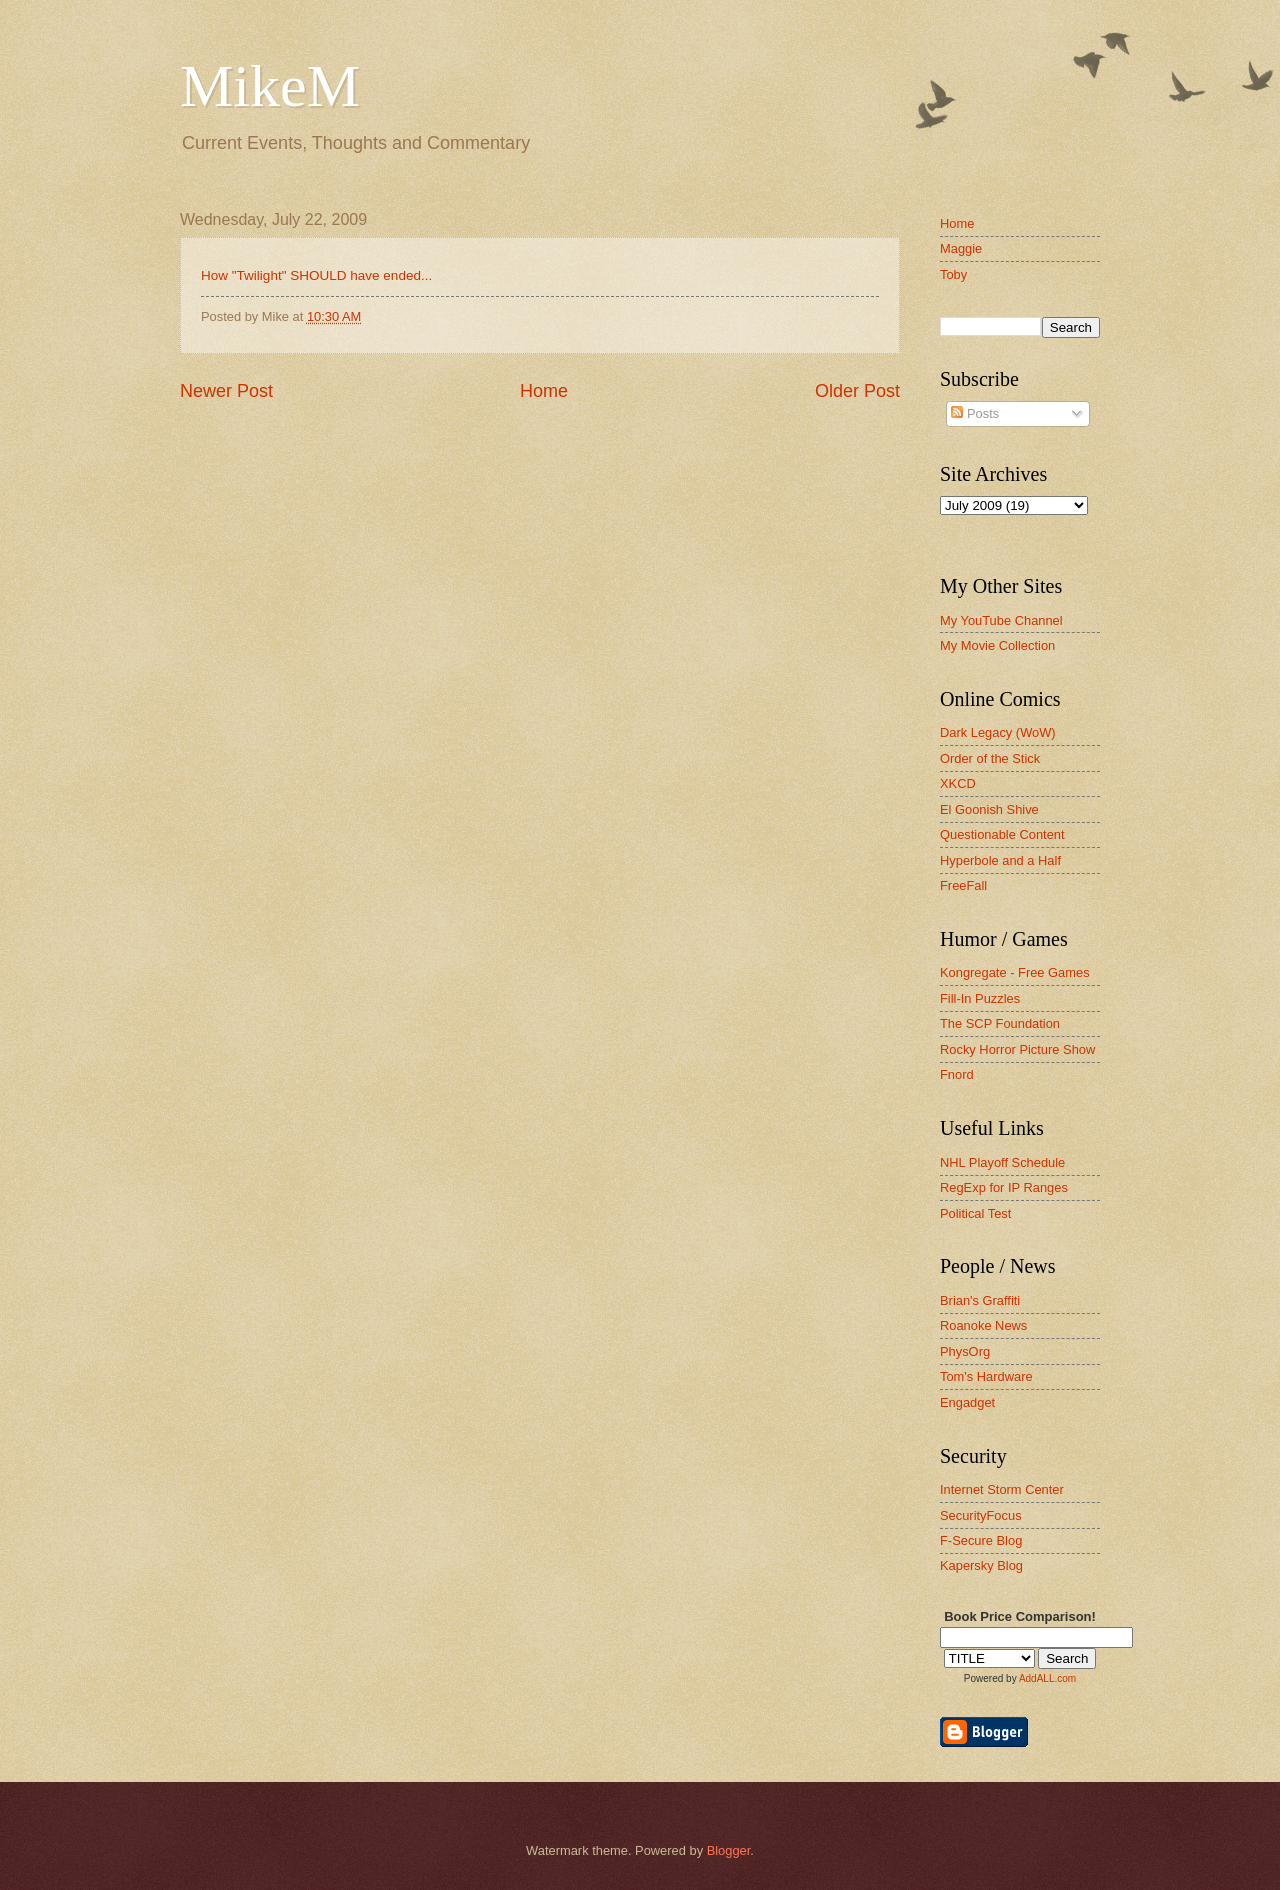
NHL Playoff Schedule (1002, 1162)
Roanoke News (983, 1325)
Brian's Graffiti (980, 1300)
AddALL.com (1047, 1678)
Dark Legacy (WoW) (998, 732)
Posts (975, 413)
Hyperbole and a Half (1000, 860)
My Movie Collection (997, 645)
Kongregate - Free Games (1015, 972)
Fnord (957, 1074)
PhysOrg (965, 1351)
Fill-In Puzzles (980, 998)
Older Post (857, 391)
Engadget (967, 1402)
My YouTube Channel (1001, 620)
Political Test (975, 1213)
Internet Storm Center (1002, 1489)
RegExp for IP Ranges (1004, 1187)
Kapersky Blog (981, 1565)
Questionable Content (1002, 834)
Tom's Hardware (986, 1376)
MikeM (270, 86)
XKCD (958, 783)
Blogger (729, 1850)
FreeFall (963, 885)
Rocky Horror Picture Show (1017, 1049)
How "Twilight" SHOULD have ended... (316, 275)
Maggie (961, 248)
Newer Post (226, 391)
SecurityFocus (981, 1515)
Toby (953, 274)
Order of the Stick (990, 758)
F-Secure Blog (981, 1540)
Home (544, 391)
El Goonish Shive (989, 809)
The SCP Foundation (1000, 1023)
